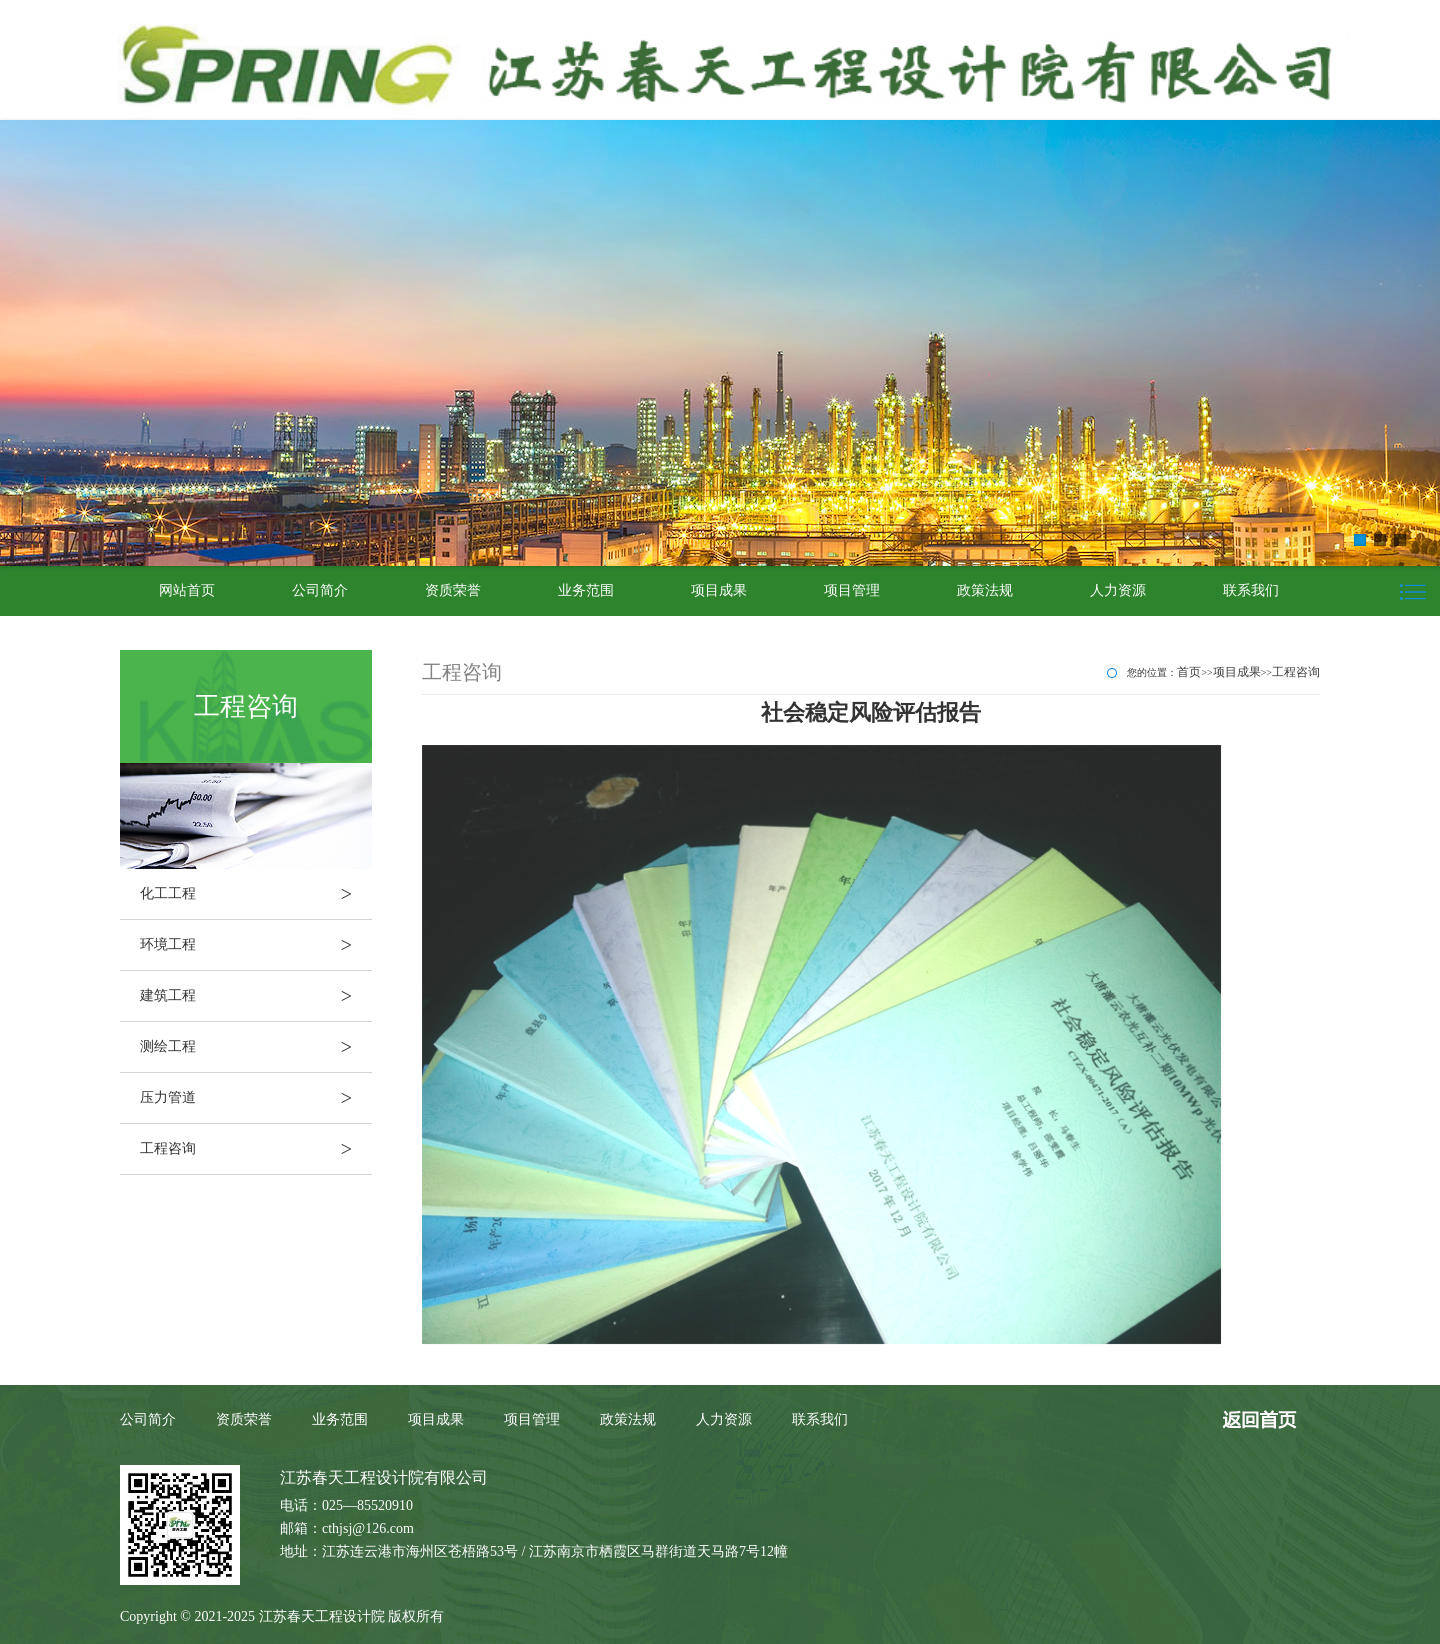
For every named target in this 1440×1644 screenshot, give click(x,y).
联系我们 (1251, 590)
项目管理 (852, 590)
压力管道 (256, 1098)
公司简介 (320, 590)
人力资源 (1118, 590)
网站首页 (187, 590)
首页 (1189, 672)
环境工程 (256, 945)
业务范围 (586, 590)
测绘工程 (256, 1047)
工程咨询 (256, 1149)
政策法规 (985, 590)
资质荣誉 (453, 590)
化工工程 (256, 894)
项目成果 (719, 590)
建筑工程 (256, 996)
